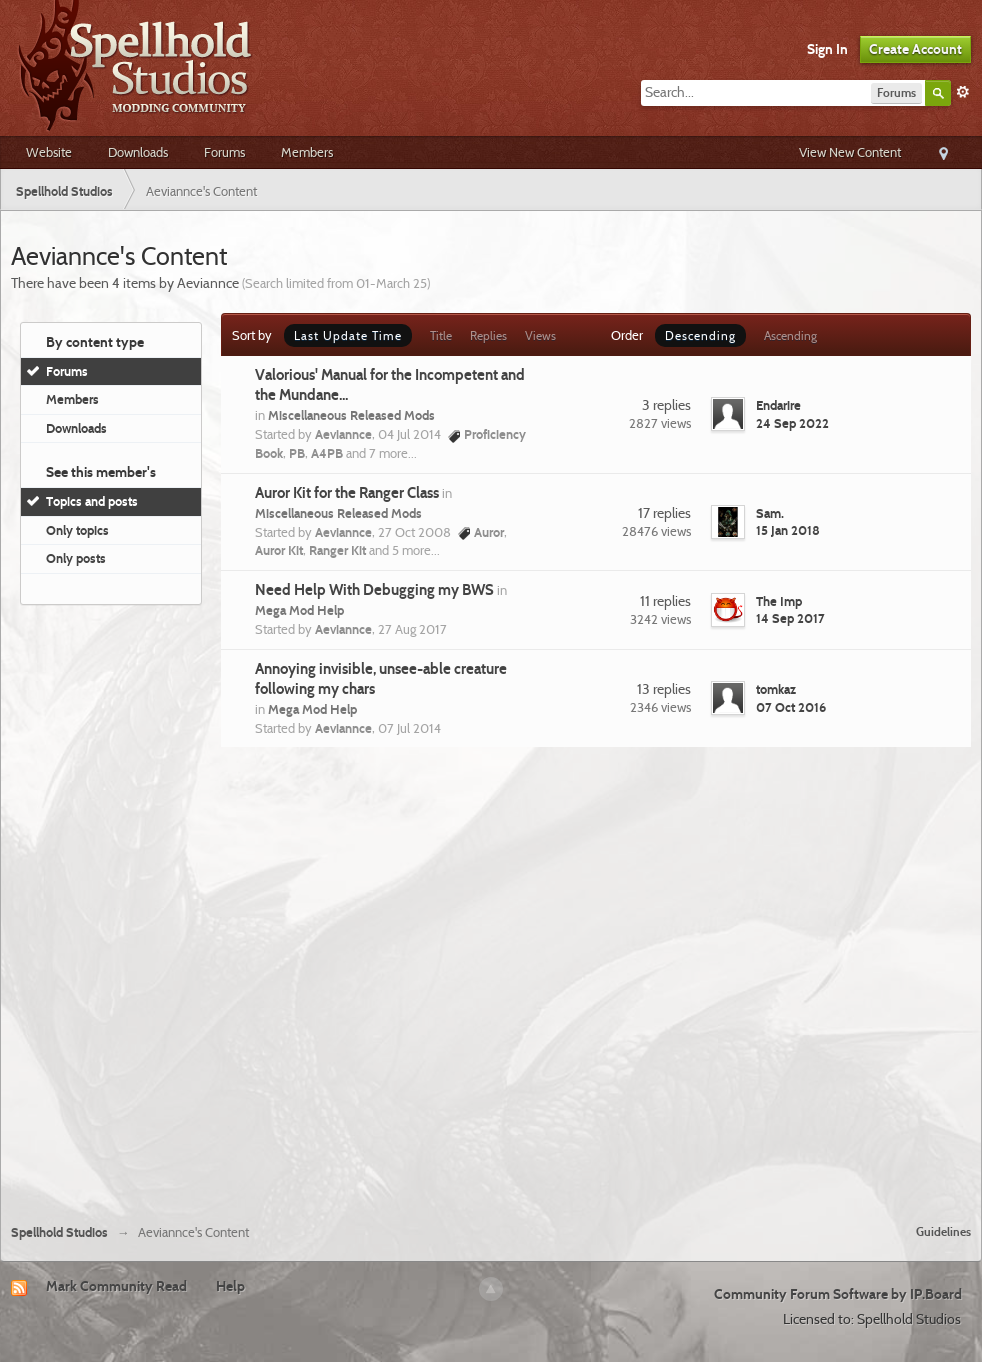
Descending (700, 335)
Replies (488, 335)
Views (540, 335)
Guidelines (943, 1231)
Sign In (827, 49)
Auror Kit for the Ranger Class (347, 493)
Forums (224, 152)
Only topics (77, 530)
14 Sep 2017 (790, 618)
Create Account (915, 49)
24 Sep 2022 (792, 423)
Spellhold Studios (59, 1232)
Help (230, 1286)
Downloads (138, 152)
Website (49, 152)
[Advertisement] (216, 982)
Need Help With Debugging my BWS (374, 590)
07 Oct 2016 (791, 707)
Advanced (963, 92)
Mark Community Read (116, 1286)
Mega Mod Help (299, 610)
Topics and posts (92, 501)
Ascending (790, 335)
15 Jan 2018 (788, 530)
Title (441, 335)
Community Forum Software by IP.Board (838, 1294)
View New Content (850, 152)
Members (307, 152)
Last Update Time (348, 335)
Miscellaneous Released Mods (351, 415)
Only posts (76, 558)
